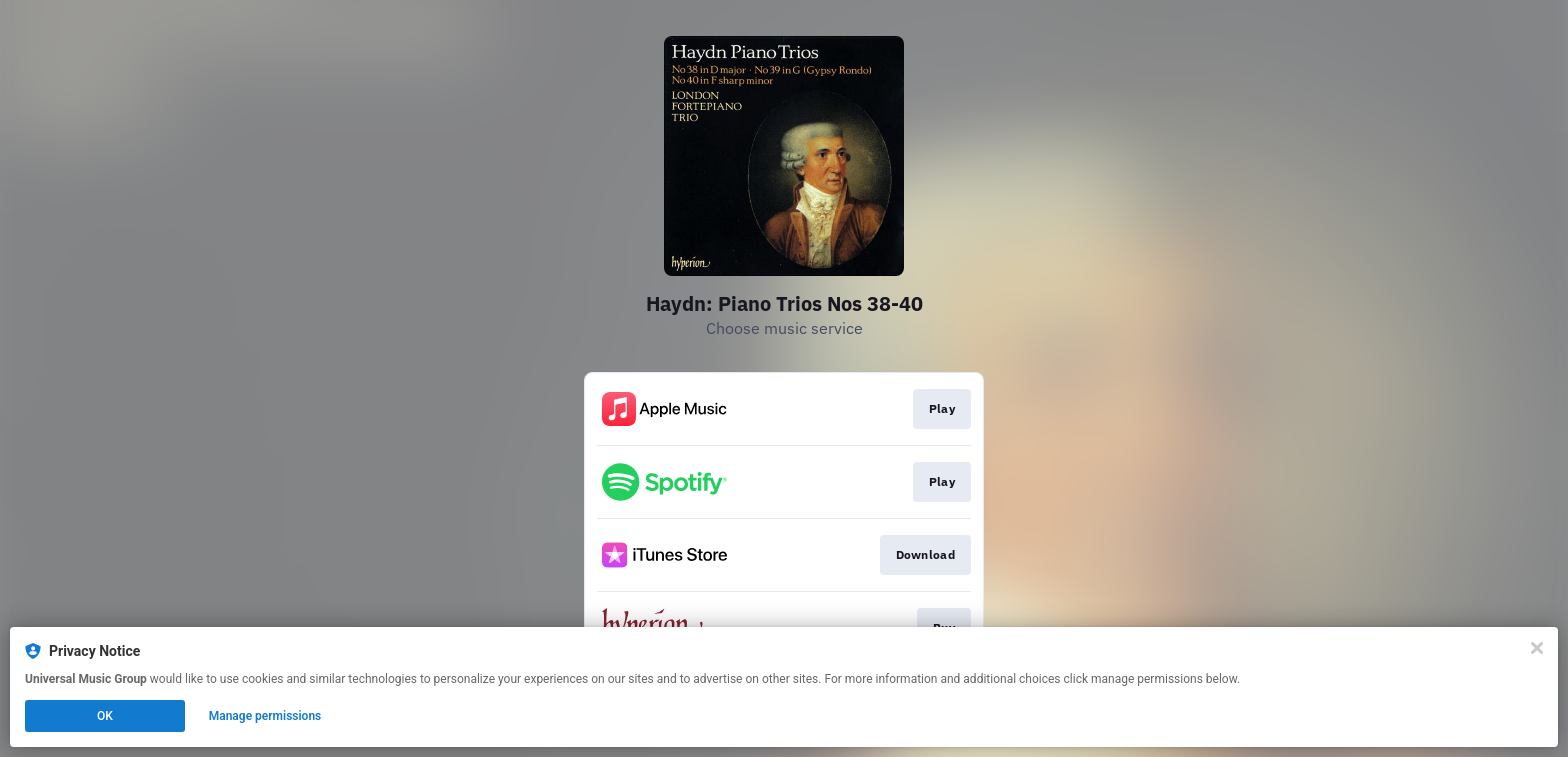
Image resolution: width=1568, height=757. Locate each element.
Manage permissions (265, 716)
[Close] (1537, 648)
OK (105, 716)
